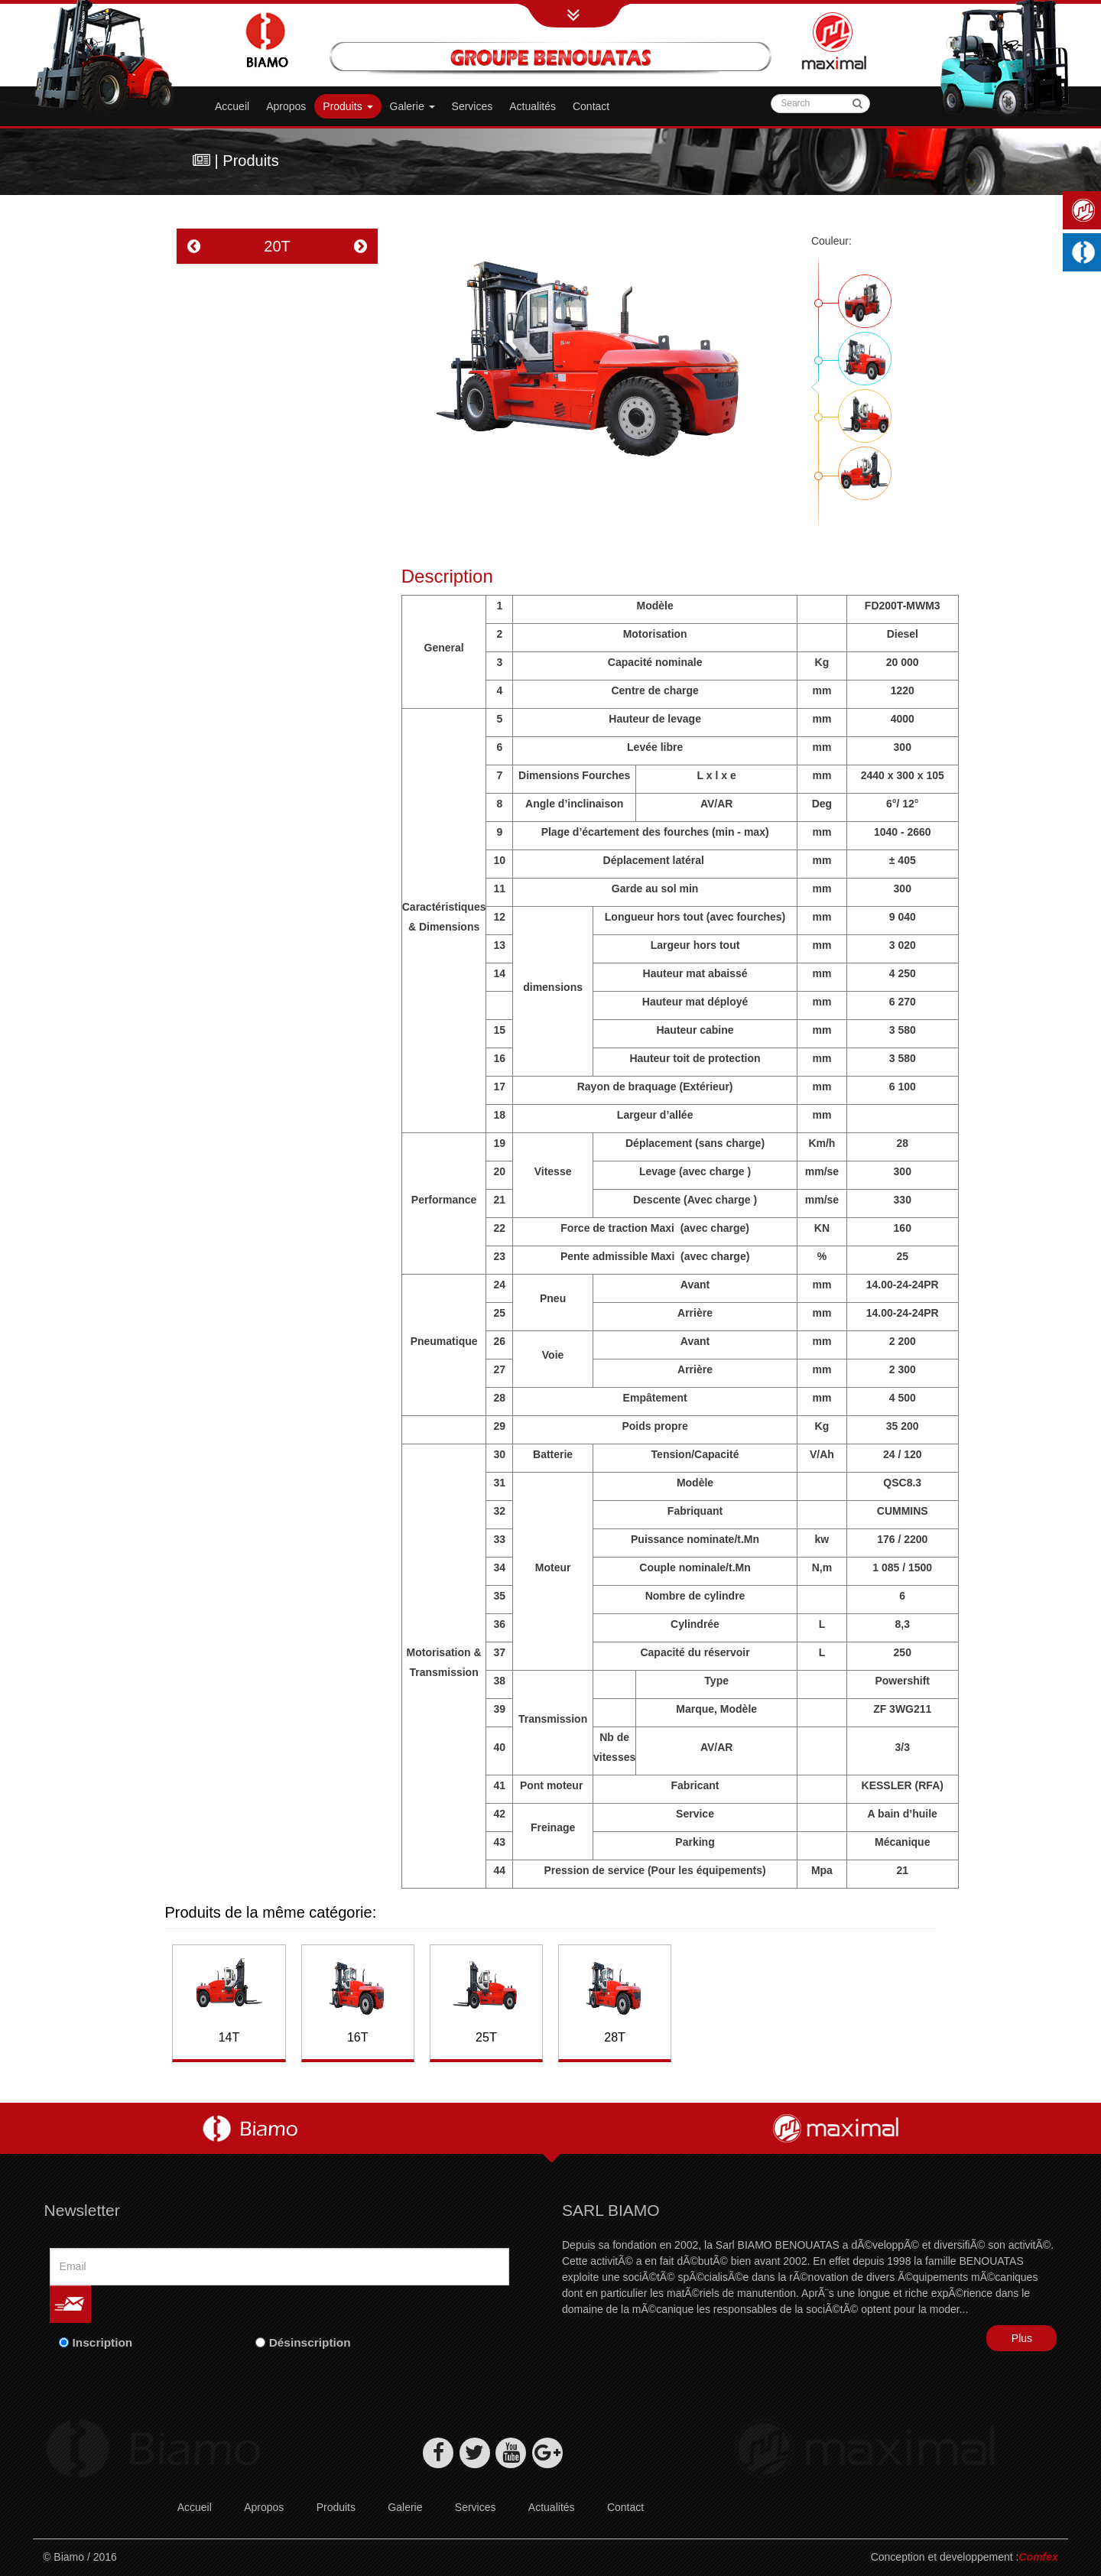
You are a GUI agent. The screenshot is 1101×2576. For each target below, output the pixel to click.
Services (472, 106)
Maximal (1085, 210)
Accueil (232, 106)
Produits (347, 106)
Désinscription (310, 2342)
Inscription (103, 2342)
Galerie (405, 2507)
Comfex (1038, 2557)
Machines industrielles (1085, 252)
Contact (591, 106)
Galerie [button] (412, 106)
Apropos (286, 106)
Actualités (532, 106)
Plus (1022, 2338)
